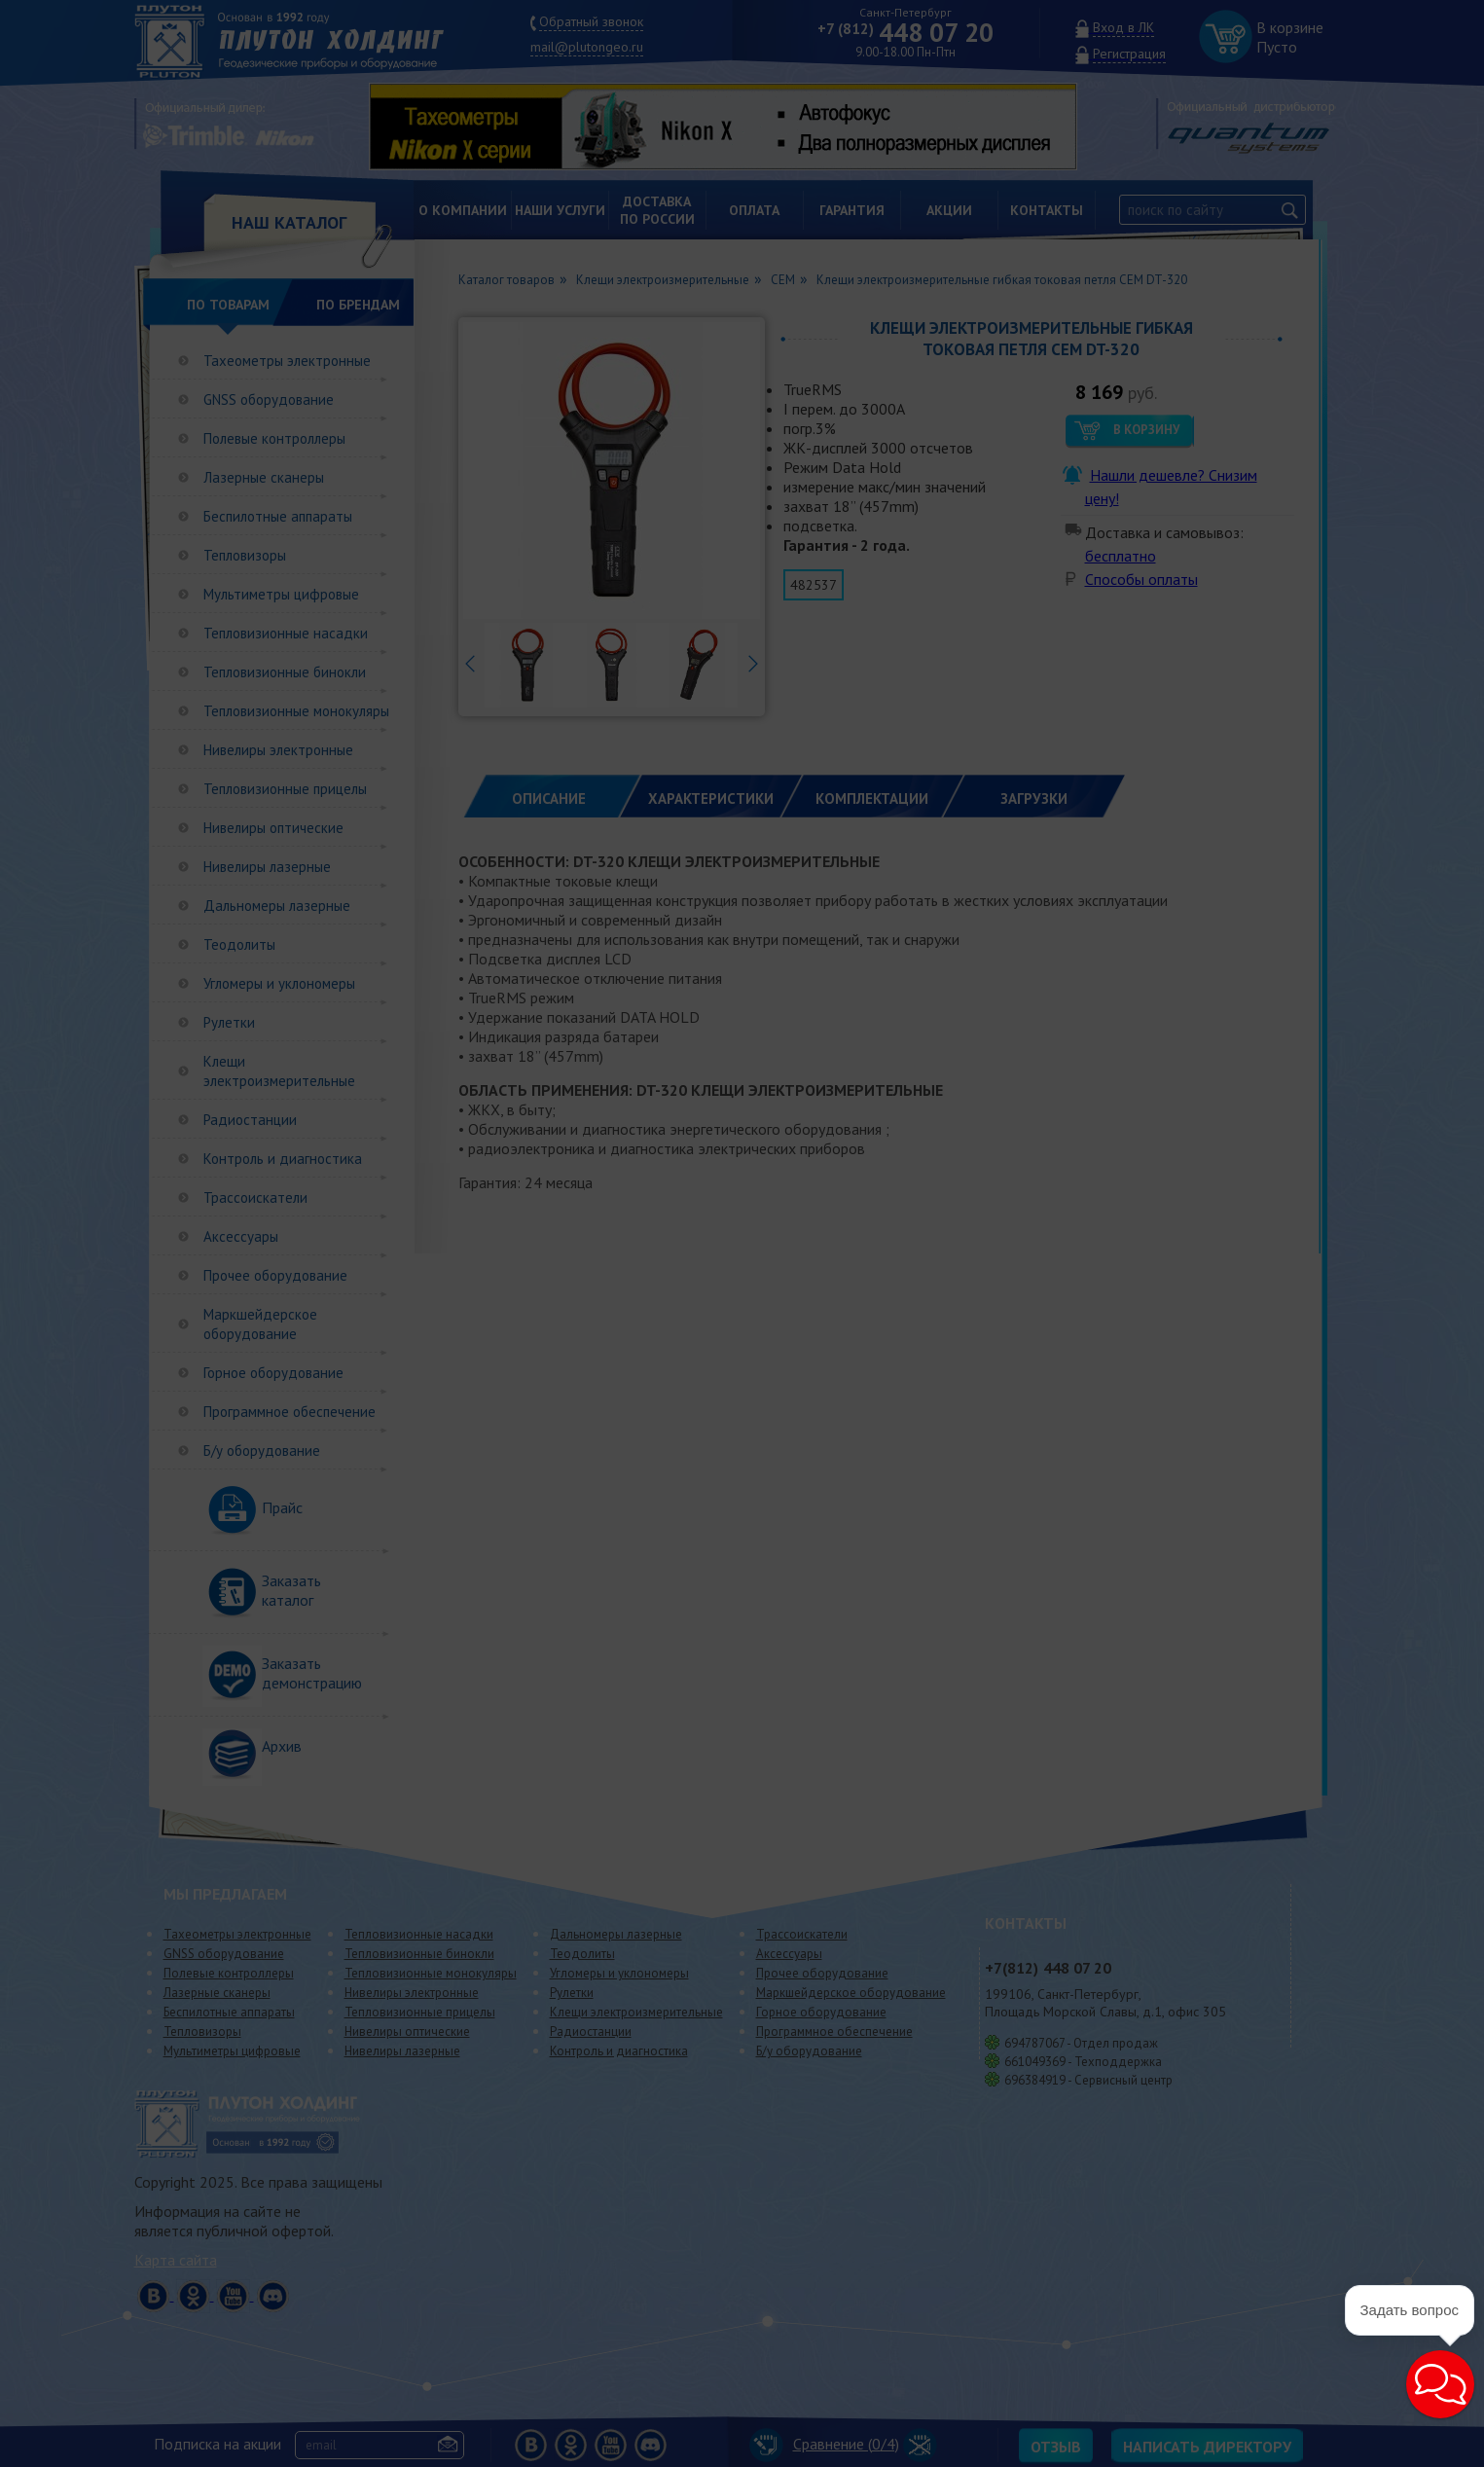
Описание (549, 798)
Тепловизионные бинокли (284, 672)
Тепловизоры (244, 555)
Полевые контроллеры (274, 438)
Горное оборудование (273, 1372)
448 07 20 (905, 32)
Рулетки (229, 1022)
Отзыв (1056, 2446)
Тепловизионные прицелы (285, 789)
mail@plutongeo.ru (586, 46)
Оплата (754, 210)
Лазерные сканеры (263, 477)
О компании (462, 210)
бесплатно (1120, 555)
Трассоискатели (255, 1197)
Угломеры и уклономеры (279, 983)
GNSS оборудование (268, 399)
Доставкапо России (657, 210)
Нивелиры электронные (278, 750)
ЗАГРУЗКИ (1034, 798)
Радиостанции (250, 1119)
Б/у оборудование (261, 1450)
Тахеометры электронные (287, 360)
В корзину (1146, 429)
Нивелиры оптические (273, 827)
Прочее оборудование (275, 1275)
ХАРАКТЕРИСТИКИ (711, 798)
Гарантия (852, 210)
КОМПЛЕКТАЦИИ (871, 798)
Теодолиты (239, 944)
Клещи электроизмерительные (279, 1071)
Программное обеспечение (289, 1411)
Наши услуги (560, 210)
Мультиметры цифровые (281, 594)
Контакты (1046, 210)
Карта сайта (175, 2259)
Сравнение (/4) (824, 2443)
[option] (737, 126)
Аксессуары (240, 1236)
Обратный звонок (591, 21)
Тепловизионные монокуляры (296, 711)
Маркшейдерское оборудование (260, 1324)
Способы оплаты (1141, 579)
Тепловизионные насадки (285, 633)
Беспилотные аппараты (277, 516)
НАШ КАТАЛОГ (289, 222)
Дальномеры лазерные (276, 905)
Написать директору (1207, 2446)
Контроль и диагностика (282, 1158)
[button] (1440, 2384)
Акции (949, 210)
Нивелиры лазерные (267, 866)
